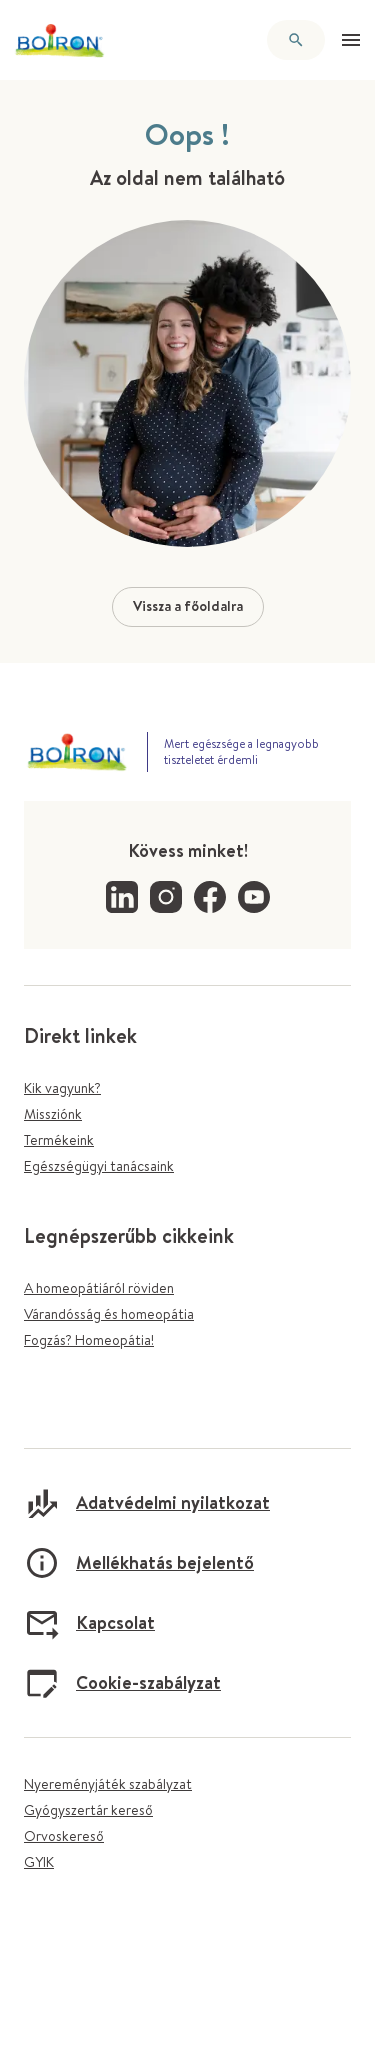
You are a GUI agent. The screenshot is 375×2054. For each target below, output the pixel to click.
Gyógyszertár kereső (88, 1810)
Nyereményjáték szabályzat (108, 1784)
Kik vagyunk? (62, 1088)
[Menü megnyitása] (351, 40)
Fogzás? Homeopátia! (89, 1340)
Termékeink (59, 1140)
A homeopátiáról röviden (99, 1288)
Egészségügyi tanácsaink (99, 1166)
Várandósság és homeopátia (109, 1314)
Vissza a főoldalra (188, 606)
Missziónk (53, 1114)
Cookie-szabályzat (122, 1683)
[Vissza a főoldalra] (60, 40)
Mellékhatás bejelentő (139, 1563)
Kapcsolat (89, 1623)
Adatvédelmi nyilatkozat (147, 1503)
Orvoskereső (64, 1836)
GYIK (39, 1862)
